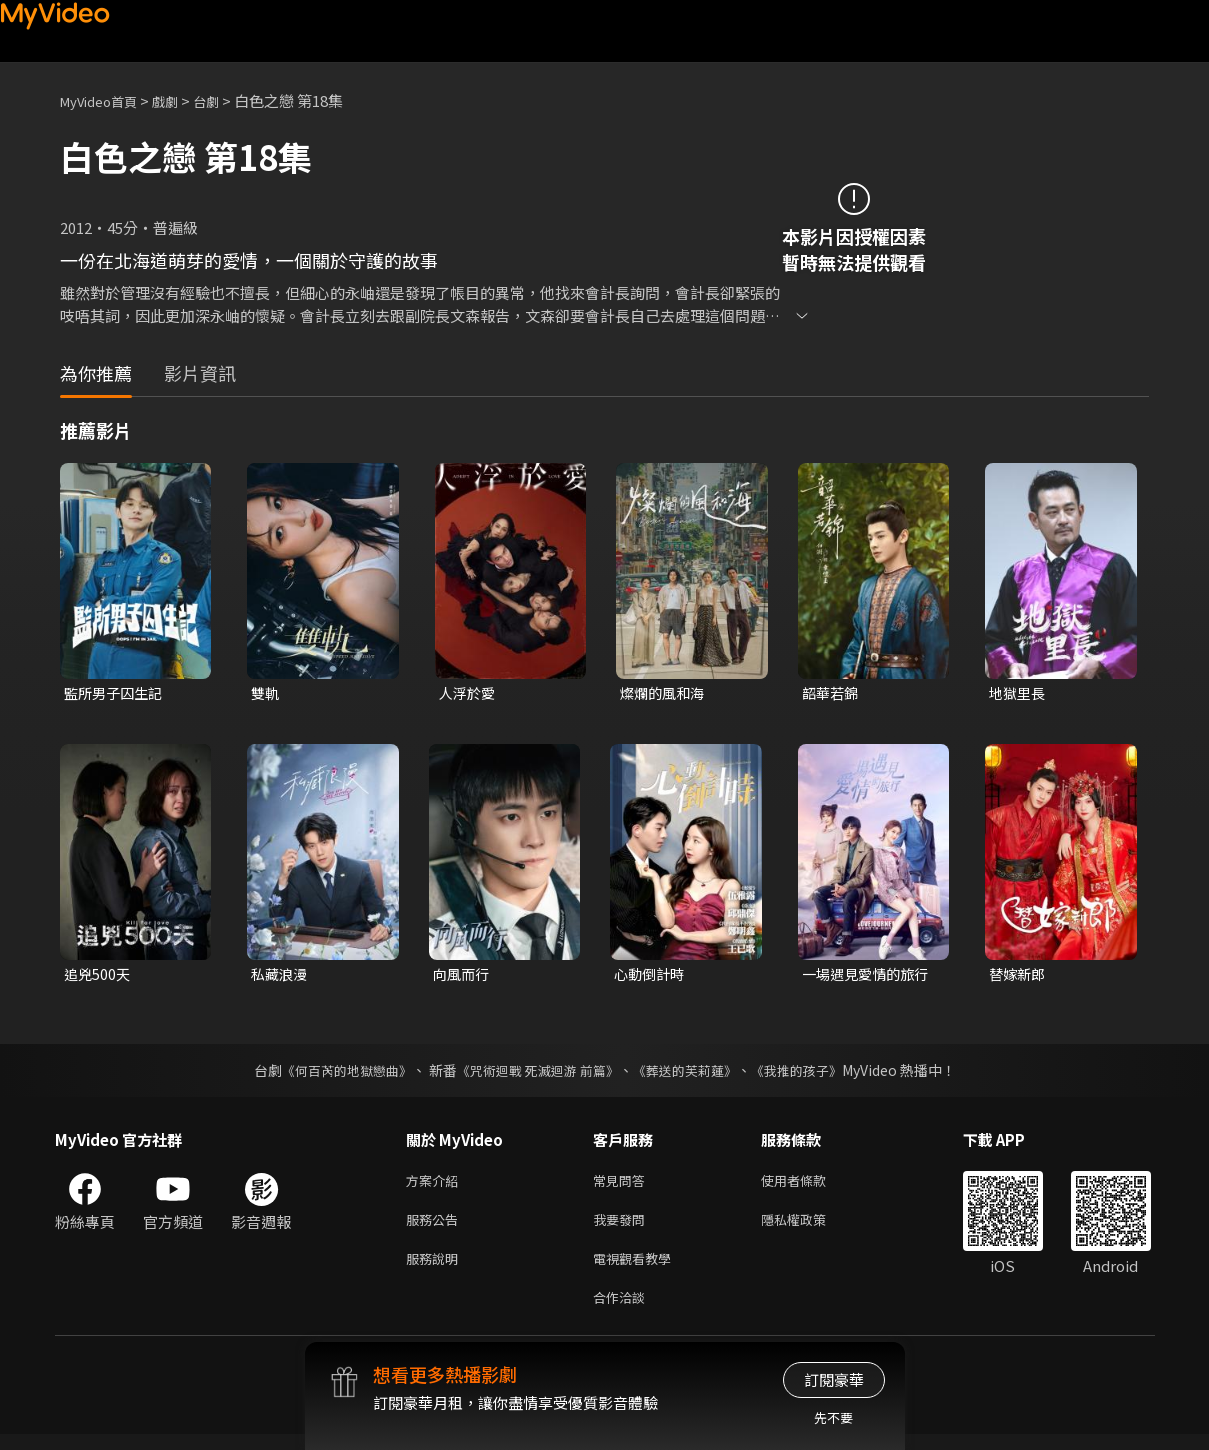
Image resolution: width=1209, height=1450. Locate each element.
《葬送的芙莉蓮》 (692, 1074)
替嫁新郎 (1019, 976)
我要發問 (623, 1227)
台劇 (226, 100)
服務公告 (436, 1227)
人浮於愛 (469, 693)
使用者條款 (810, 1185)
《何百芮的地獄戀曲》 (333, 1074)
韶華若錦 (832, 693)
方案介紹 (436, 1185)
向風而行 (463, 976)
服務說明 (436, 1269)
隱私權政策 (810, 1227)
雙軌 (266, 693)
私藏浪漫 (281, 976)
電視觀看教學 (638, 1269)
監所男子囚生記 (116, 693)
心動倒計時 (651, 976)
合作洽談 (623, 1311)
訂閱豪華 (834, 1379)
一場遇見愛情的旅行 (869, 976)
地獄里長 (1019, 693)
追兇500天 (98, 976)
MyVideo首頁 (105, 100)
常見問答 (623, 1185)
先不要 (833, 1417)
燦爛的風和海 (665, 693)
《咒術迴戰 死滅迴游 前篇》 (535, 1074)
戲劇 (181, 100)
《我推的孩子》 (811, 1074)
